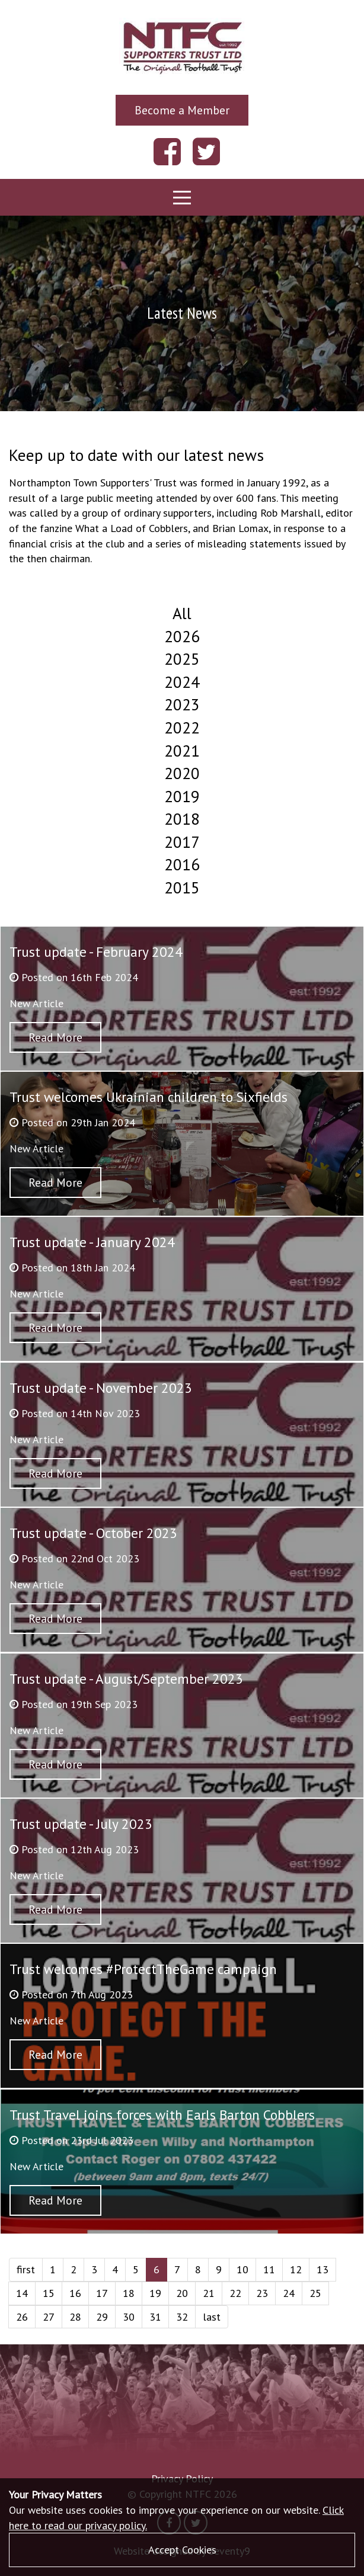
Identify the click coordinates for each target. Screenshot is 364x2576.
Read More (55, 1037)
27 (49, 2317)
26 (22, 2317)
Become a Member (182, 109)
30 (129, 2317)
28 (75, 2317)
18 (129, 2293)
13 (322, 2269)
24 (289, 2293)
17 (102, 2293)
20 (182, 2293)
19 (155, 2293)
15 (49, 2293)
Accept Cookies (182, 2549)
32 (182, 2317)
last (212, 2317)
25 (315, 2293)
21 (209, 2293)
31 (155, 2317)
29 (102, 2317)
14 (22, 2293)
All (182, 613)
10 (242, 2269)
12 (296, 2269)
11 (269, 2269)
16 (75, 2293)
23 (262, 2293)
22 (235, 2293)
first (26, 2269)
